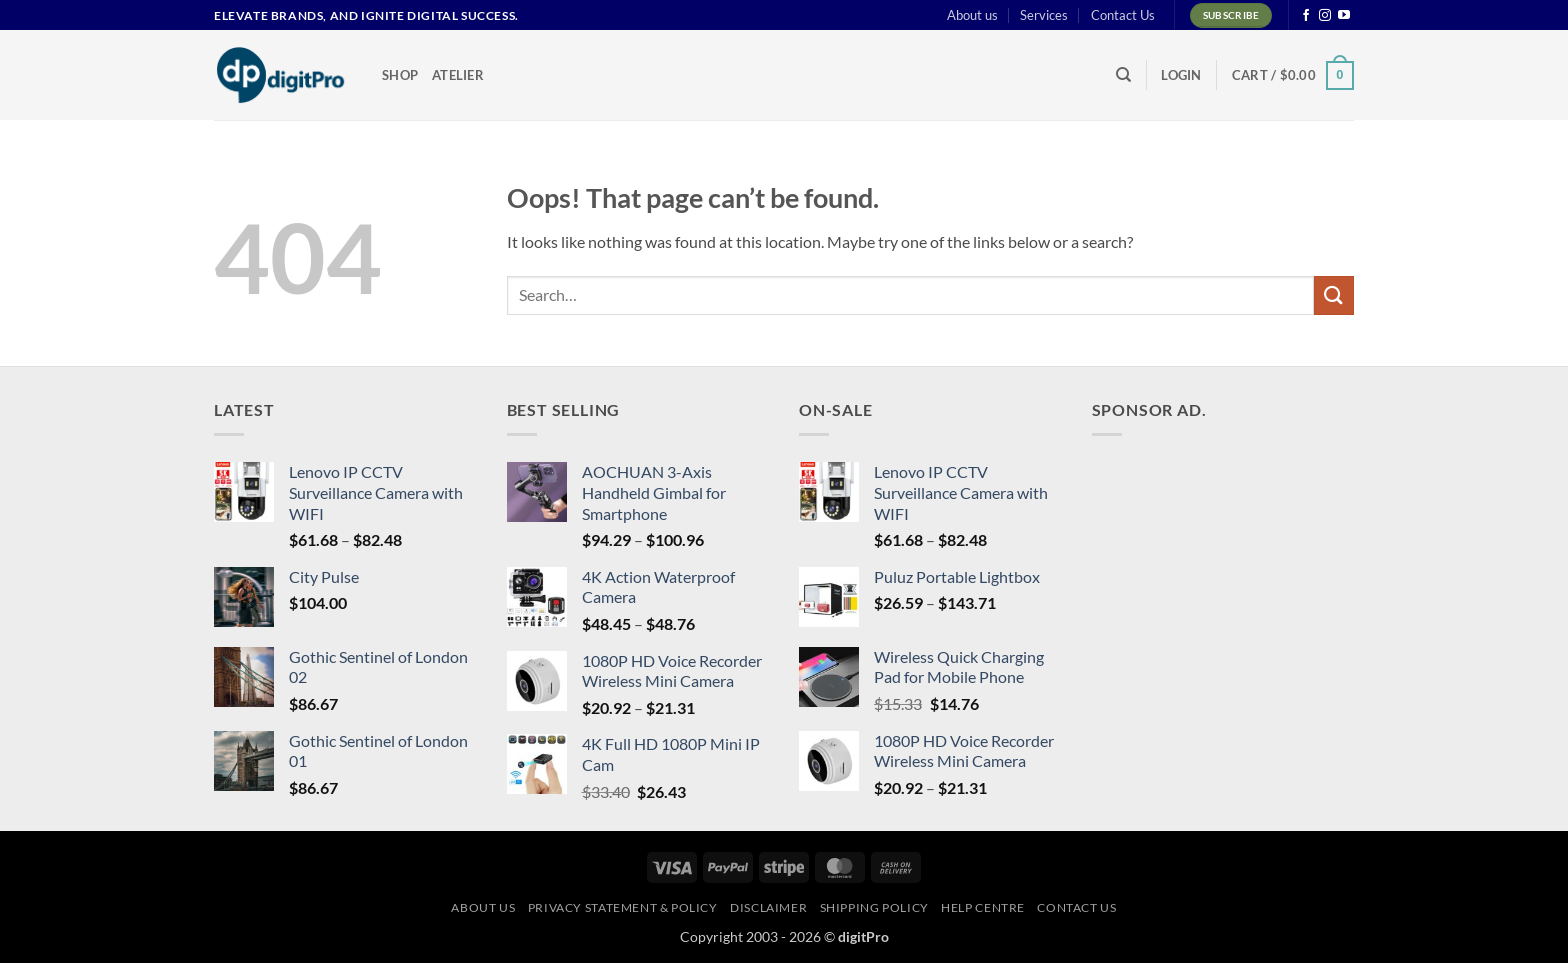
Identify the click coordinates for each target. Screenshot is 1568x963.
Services (1044, 15)
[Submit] (1334, 295)
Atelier (458, 75)
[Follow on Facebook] (1306, 16)
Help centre (983, 907)
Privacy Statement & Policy (623, 907)
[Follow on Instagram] (1325, 16)
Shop (400, 75)
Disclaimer (768, 907)
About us (972, 15)
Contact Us (1123, 15)
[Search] (1123, 75)
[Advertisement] (1242, 577)
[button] (1181, 75)
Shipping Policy (874, 907)
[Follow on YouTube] (1344, 16)
